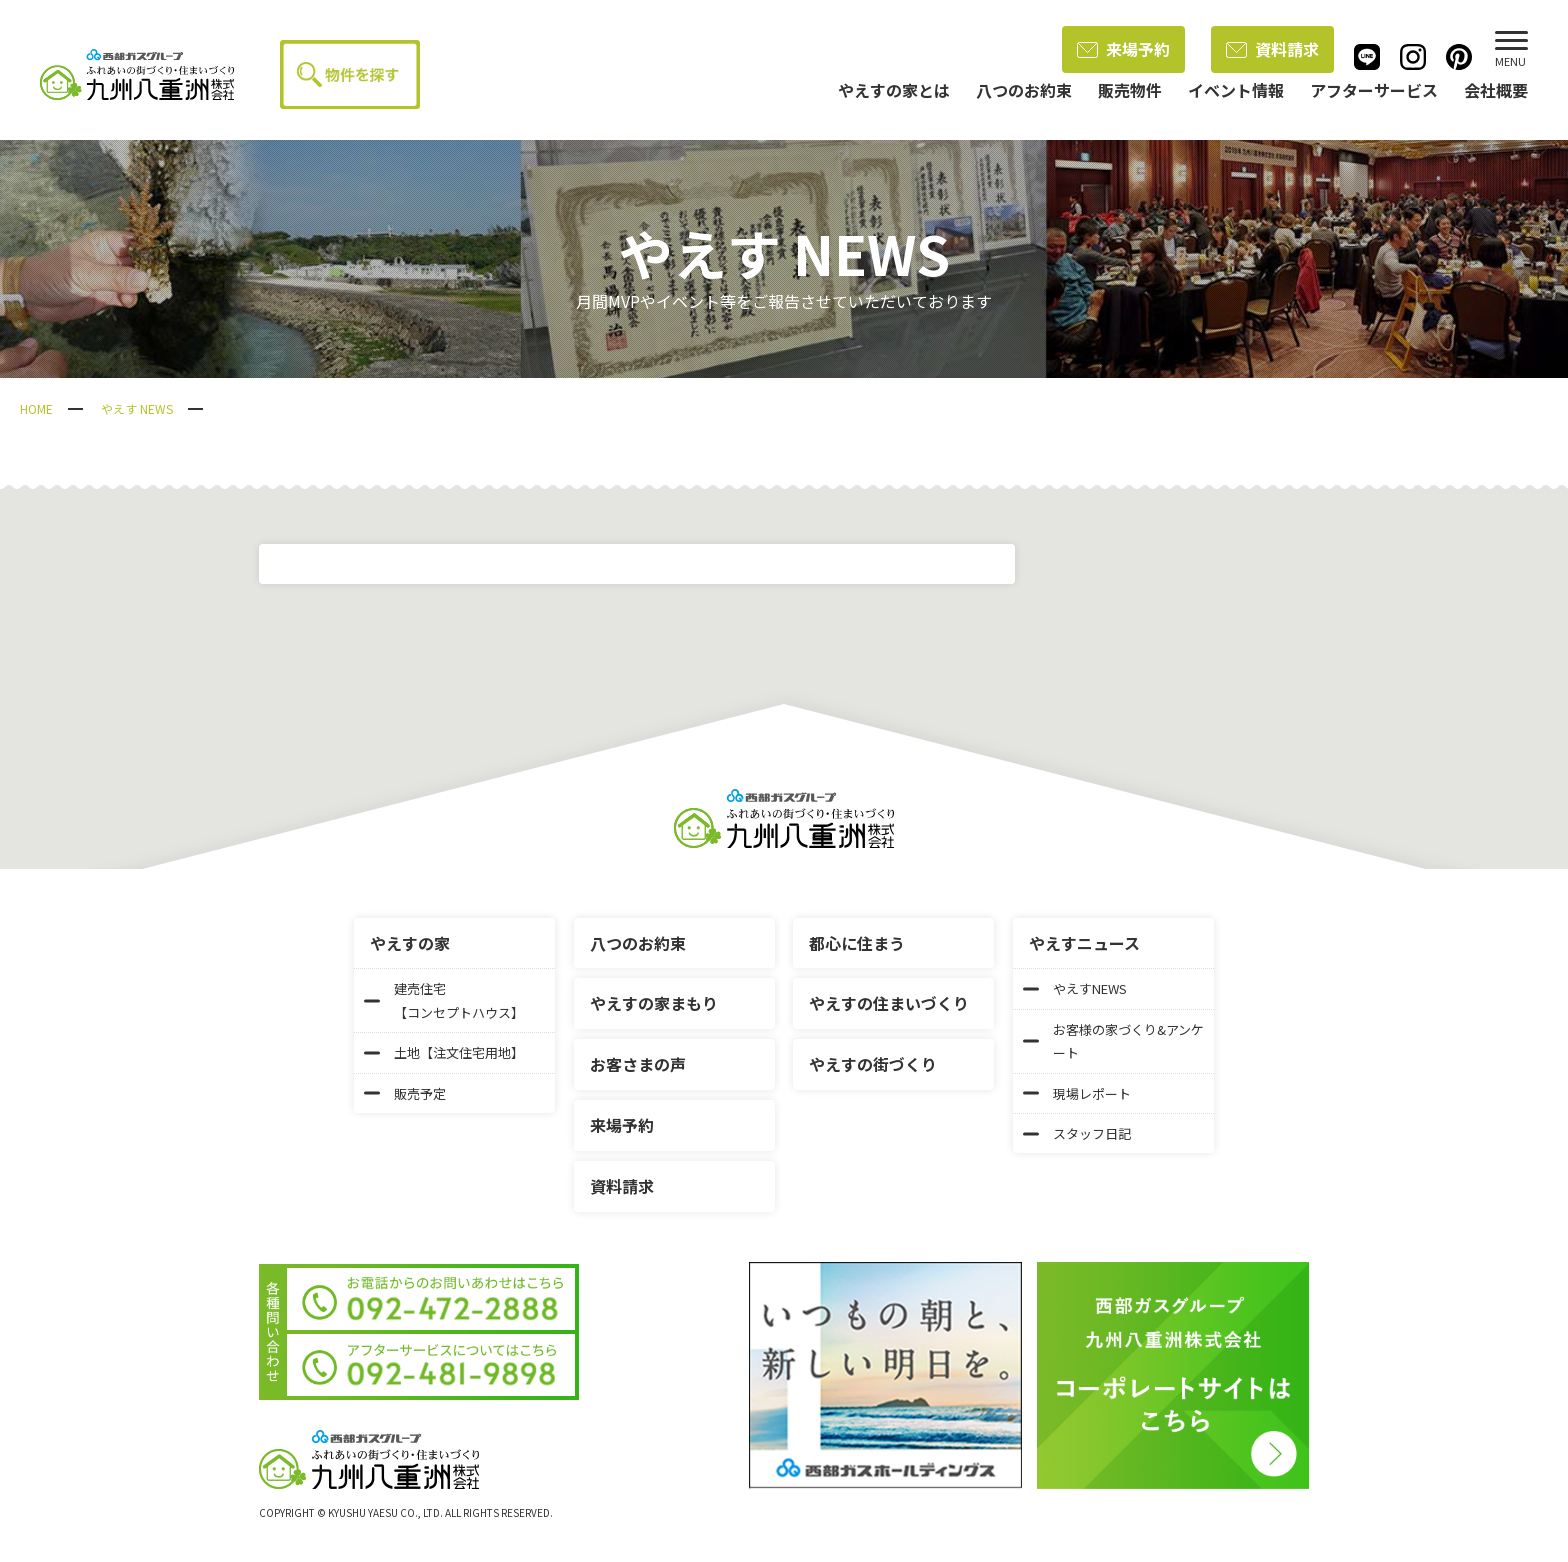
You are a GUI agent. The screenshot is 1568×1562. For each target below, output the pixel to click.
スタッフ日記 (1077, 1133)
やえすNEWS (1075, 988)
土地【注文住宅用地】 (444, 1052)
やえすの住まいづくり (889, 1003)
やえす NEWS (137, 408)
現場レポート (1077, 1093)
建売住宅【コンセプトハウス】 (444, 1000)
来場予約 (1123, 49)
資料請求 (1272, 49)
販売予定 (405, 1093)
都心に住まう (857, 943)
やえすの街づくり (873, 1064)
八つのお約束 (638, 943)
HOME (36, 408)
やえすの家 (410, 943)
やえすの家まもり (654, 1003)
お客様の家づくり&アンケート (1113, 1041)
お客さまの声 (638, 1064)
